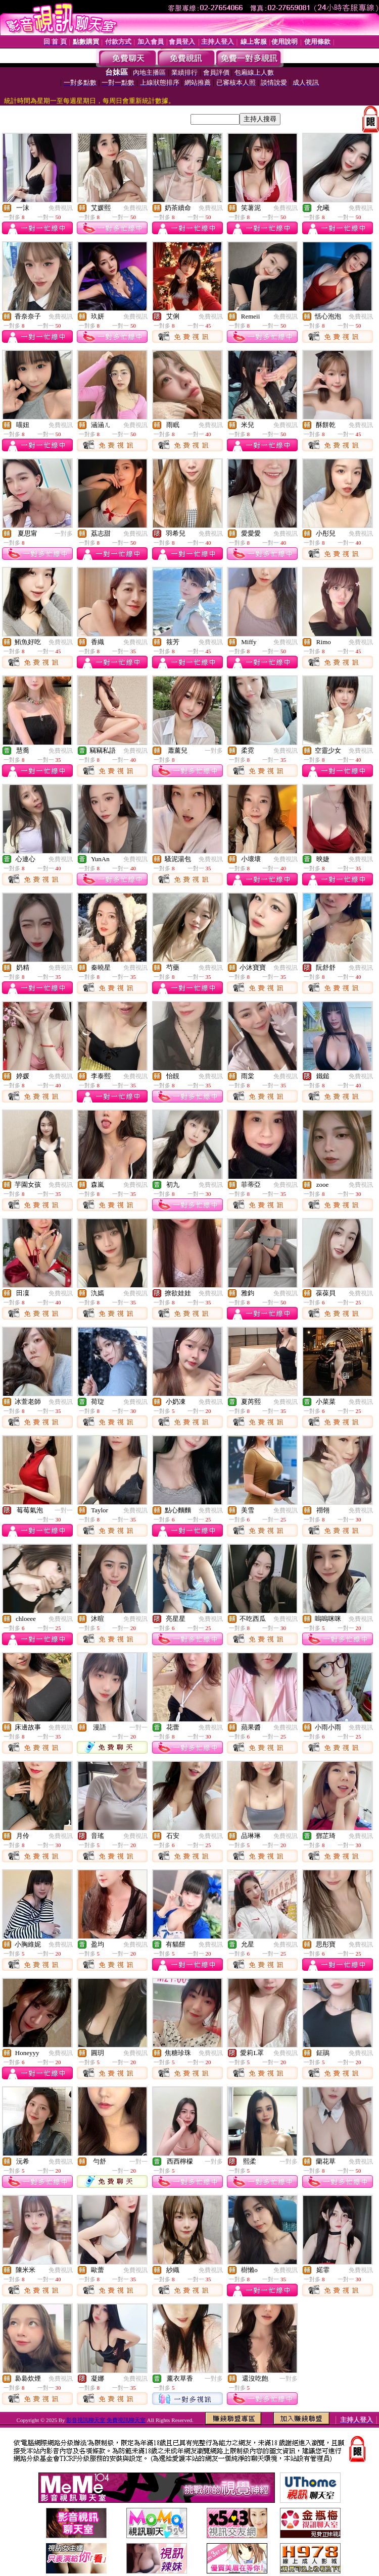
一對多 (64, 533)
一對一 (64, 1510)
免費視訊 (61, 208)
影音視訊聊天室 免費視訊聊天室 (106, 2420)
